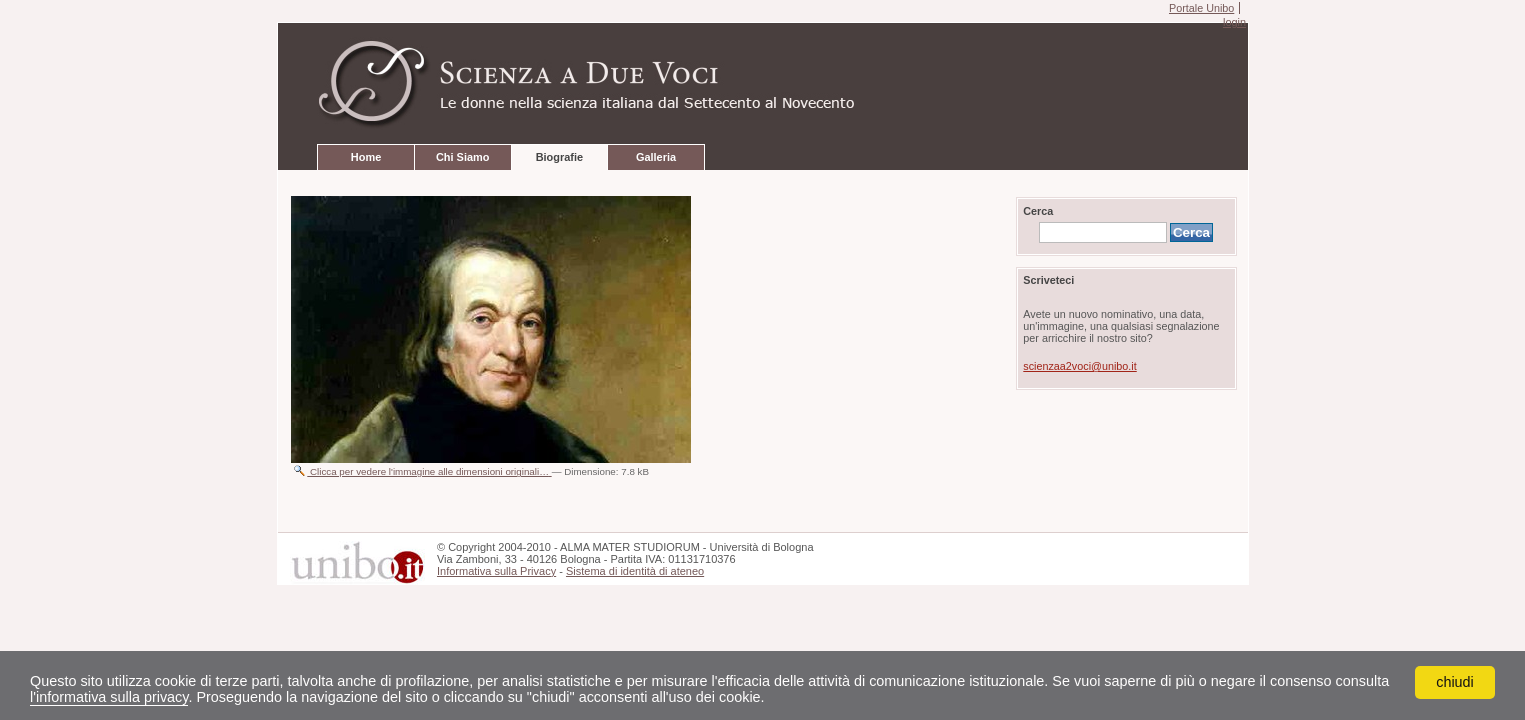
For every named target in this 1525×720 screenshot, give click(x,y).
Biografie (559, 157)
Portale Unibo (1201, 8)
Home (366, 157)
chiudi (1455, 682)
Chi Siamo (462, 157)
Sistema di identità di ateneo (635, 571)
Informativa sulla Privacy (496, 571)
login (1234, 22)
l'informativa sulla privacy (109, 697)
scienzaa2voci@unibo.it (1079, 366)
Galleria (656, 157)
